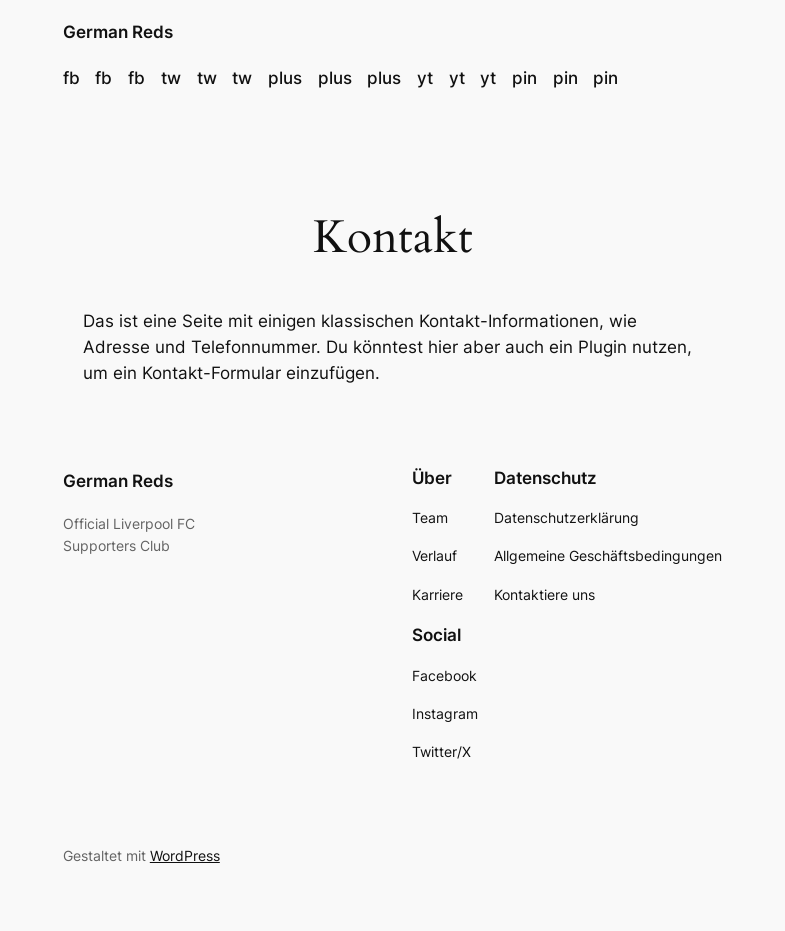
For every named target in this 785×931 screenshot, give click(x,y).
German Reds (118, 32)
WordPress (185, 855)
